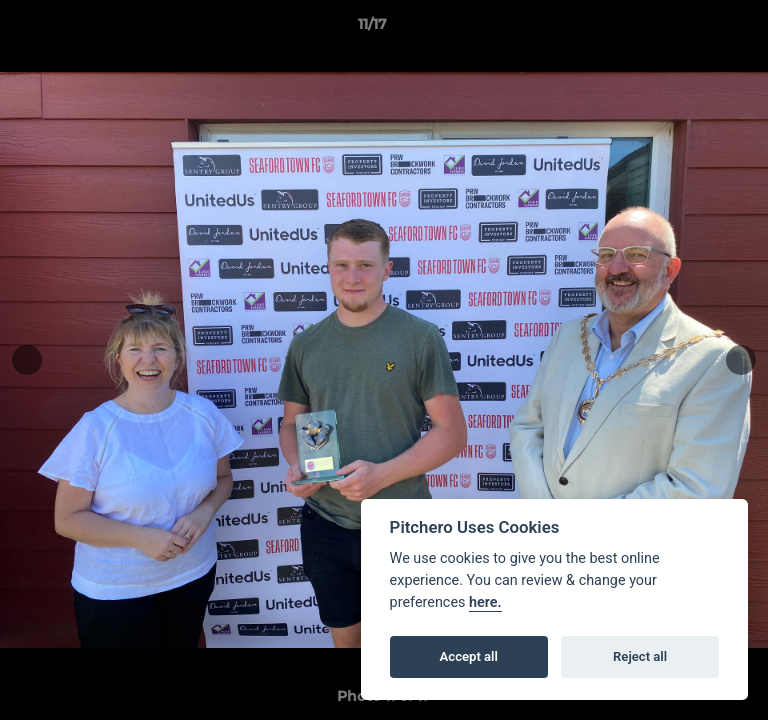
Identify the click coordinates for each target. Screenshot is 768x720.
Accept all (469, 656)
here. (485, 602)
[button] (696, 29)
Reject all (640, 656)
